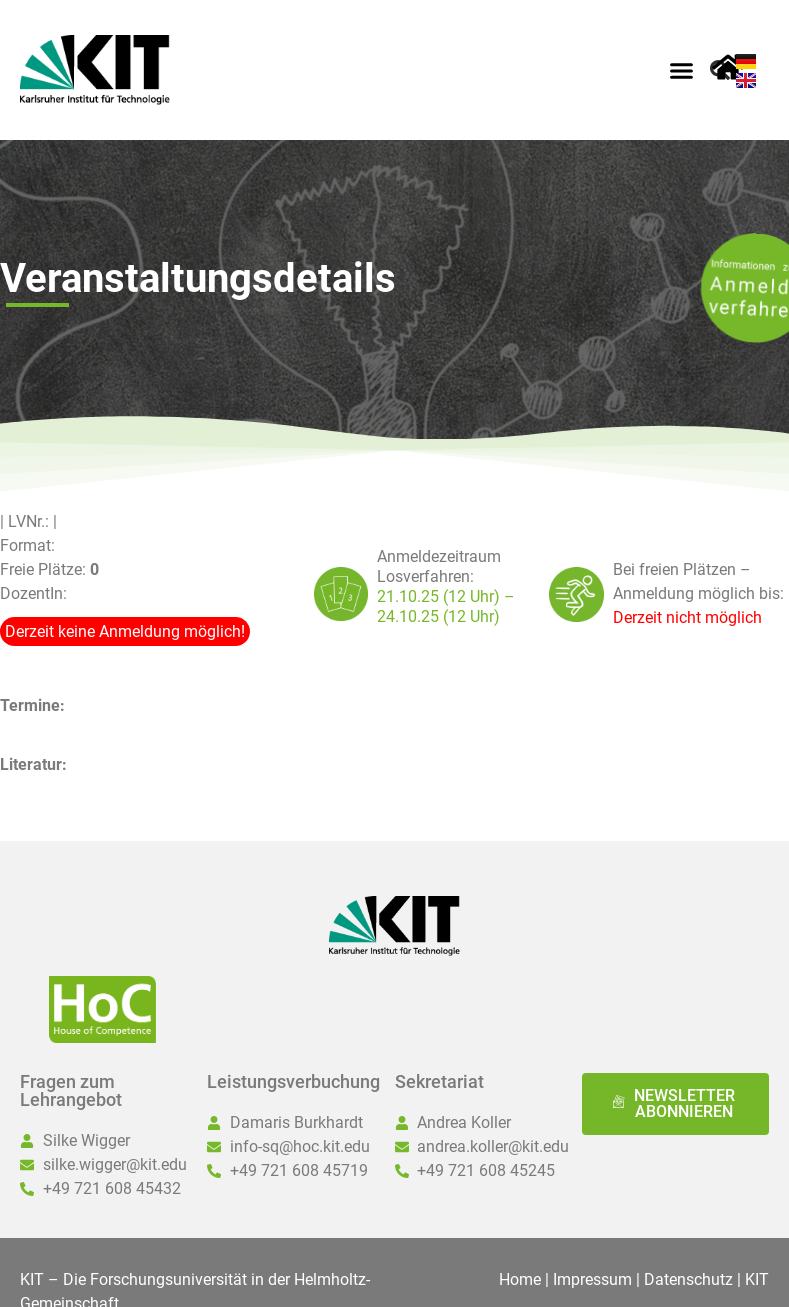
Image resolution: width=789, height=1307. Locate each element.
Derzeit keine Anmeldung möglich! (125, 631)
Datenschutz (688, 1279)
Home (520, 1279)
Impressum (592, 1279)
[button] (681, 70)
